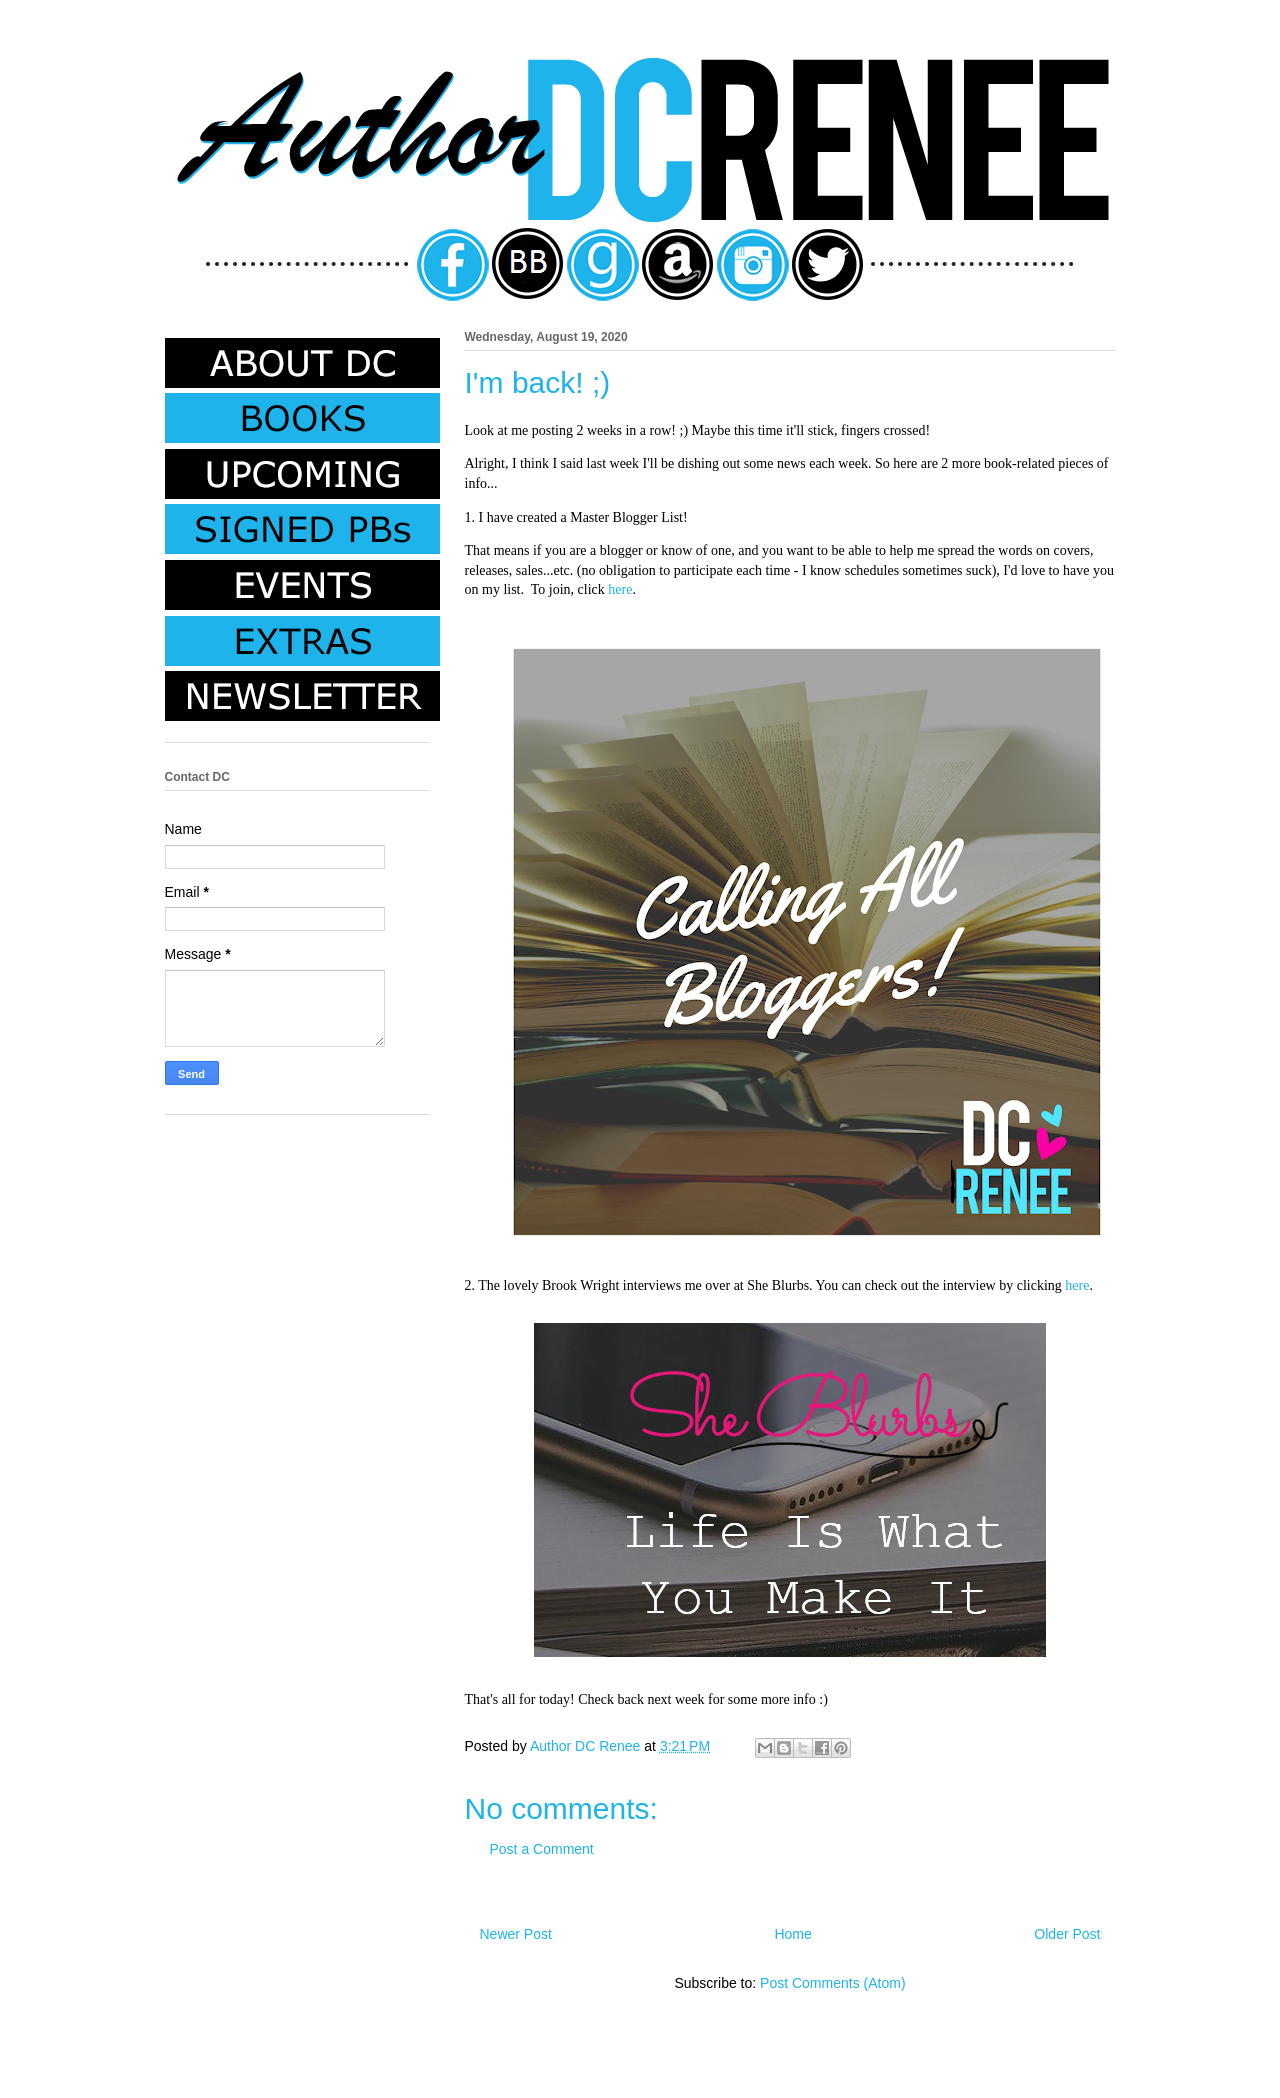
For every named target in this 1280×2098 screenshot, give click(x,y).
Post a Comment (542, 1849)
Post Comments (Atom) (832, 1983)
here (620, 589)
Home (792, 1934)
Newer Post (516, 1934)
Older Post (1067, 1934)
